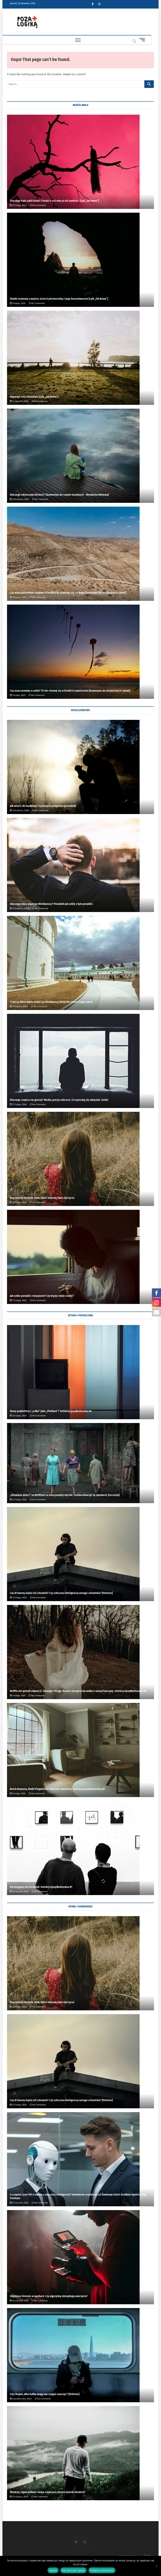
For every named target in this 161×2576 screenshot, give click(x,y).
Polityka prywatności (102, 2570)
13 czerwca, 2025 (19, 2496)
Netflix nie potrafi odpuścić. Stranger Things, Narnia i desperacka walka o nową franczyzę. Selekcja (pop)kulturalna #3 (78, 1691)
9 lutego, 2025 (17, 695)
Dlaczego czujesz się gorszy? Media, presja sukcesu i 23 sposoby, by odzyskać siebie (59, 1100)
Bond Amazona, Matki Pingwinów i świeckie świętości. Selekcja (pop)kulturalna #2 (57, 1789)
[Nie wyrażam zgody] (156, 2566)
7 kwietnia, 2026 (19, 1006)
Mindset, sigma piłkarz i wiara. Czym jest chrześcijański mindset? (47, 2492)
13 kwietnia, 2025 (19, 499)
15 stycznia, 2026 (19, 2300)
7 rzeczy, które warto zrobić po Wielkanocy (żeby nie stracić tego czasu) (51, 1002)
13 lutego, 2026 (18, 205)
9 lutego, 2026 (17, 1695)
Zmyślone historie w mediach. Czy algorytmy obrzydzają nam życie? (49, 2296)
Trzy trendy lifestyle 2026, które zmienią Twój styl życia (42, 1198)
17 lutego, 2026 (18, 1104)
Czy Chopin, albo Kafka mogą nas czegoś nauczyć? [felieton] (44, 2394)
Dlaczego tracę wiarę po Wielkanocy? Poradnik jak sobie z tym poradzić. (51, 904)
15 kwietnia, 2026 (19, 908)
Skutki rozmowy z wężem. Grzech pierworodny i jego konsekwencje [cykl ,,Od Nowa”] (59, 298)
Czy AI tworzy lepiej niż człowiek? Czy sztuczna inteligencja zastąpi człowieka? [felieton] (61, 1593)
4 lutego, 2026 (17, 303)
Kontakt (147, 2555)
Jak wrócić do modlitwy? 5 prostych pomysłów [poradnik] (43, 806)
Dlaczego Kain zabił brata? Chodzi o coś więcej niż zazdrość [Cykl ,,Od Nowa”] (54, 200)
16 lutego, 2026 (18, 1415)
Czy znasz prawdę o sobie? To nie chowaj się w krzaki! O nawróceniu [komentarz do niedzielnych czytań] (70, 690)
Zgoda (53, 2570)
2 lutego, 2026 (17, 1793)
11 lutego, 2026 (18, 1300)
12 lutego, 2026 (18, 1202)
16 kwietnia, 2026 (19, 810)
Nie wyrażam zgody (73, 2570)
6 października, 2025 (20, 2398)
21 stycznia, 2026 (19, 401)
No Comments (38, 205)
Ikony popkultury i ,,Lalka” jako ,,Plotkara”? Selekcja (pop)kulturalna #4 (51, 1411)
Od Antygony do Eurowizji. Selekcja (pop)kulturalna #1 (41, 1887)
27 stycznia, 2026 (19, 2202)
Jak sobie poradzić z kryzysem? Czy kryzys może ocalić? (42, 1295)
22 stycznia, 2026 (19, 1891)
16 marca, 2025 (18, 597)
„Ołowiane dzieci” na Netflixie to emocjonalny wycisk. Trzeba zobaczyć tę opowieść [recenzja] (65, 1495)
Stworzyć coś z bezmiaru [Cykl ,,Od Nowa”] (34, 396)
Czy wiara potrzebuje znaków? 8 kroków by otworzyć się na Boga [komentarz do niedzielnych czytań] (68, 592)
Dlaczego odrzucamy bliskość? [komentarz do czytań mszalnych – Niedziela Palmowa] (59, 494)
